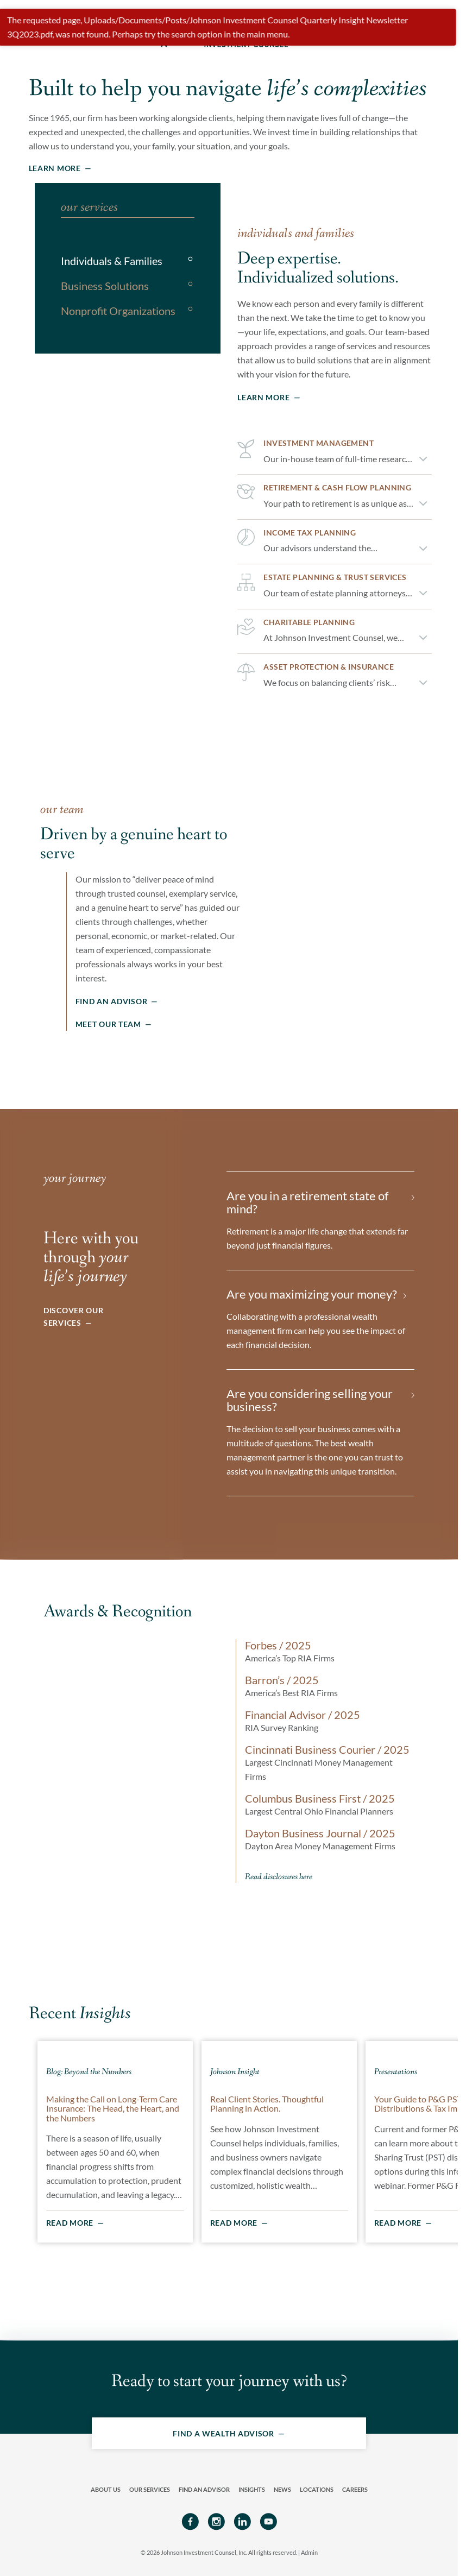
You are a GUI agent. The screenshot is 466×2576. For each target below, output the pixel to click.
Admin (309, 2549)
